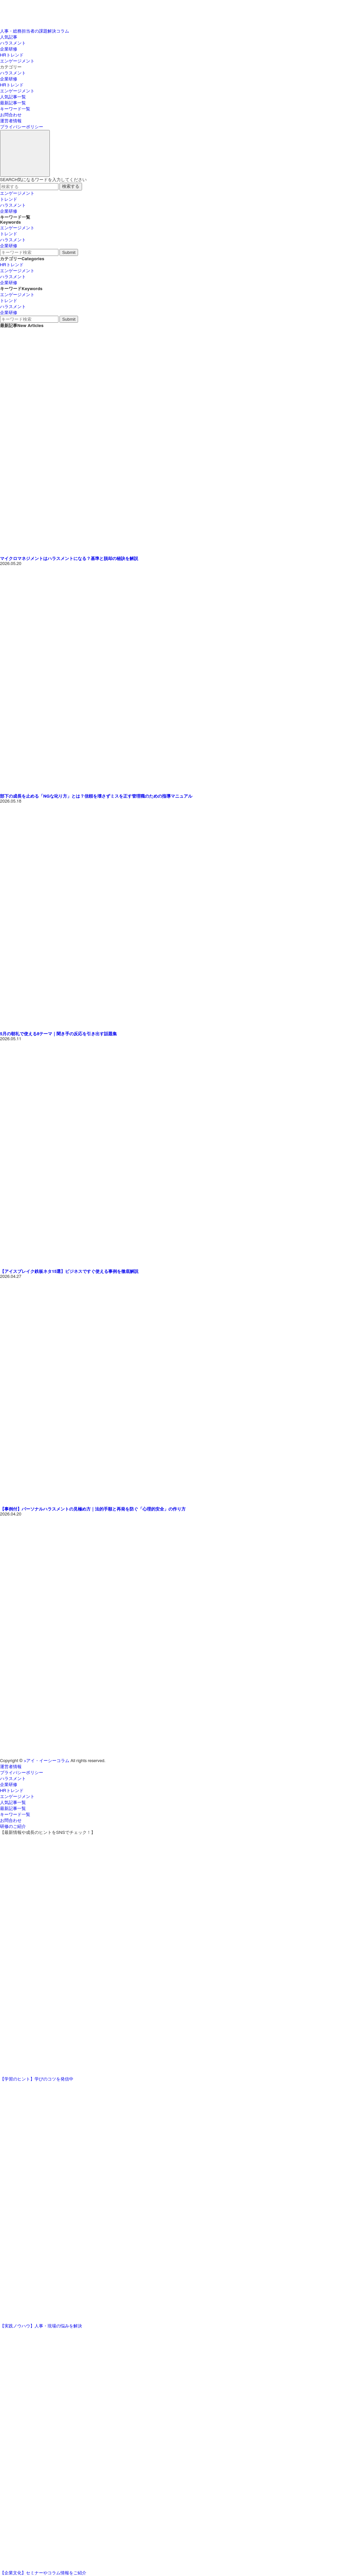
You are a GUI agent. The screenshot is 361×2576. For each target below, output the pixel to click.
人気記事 (8, 37)
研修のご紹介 (13, 1827)
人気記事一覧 (13, 97)
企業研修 (8, 49)
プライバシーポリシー (21, 127)
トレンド (8, 199)
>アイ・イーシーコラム (47, 1761)
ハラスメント (13, 43)
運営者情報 (11, 121)
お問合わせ (11, 115)
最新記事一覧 (13, 103)
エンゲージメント (17, 61)
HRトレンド (12, 55)
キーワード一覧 (15, 109)
